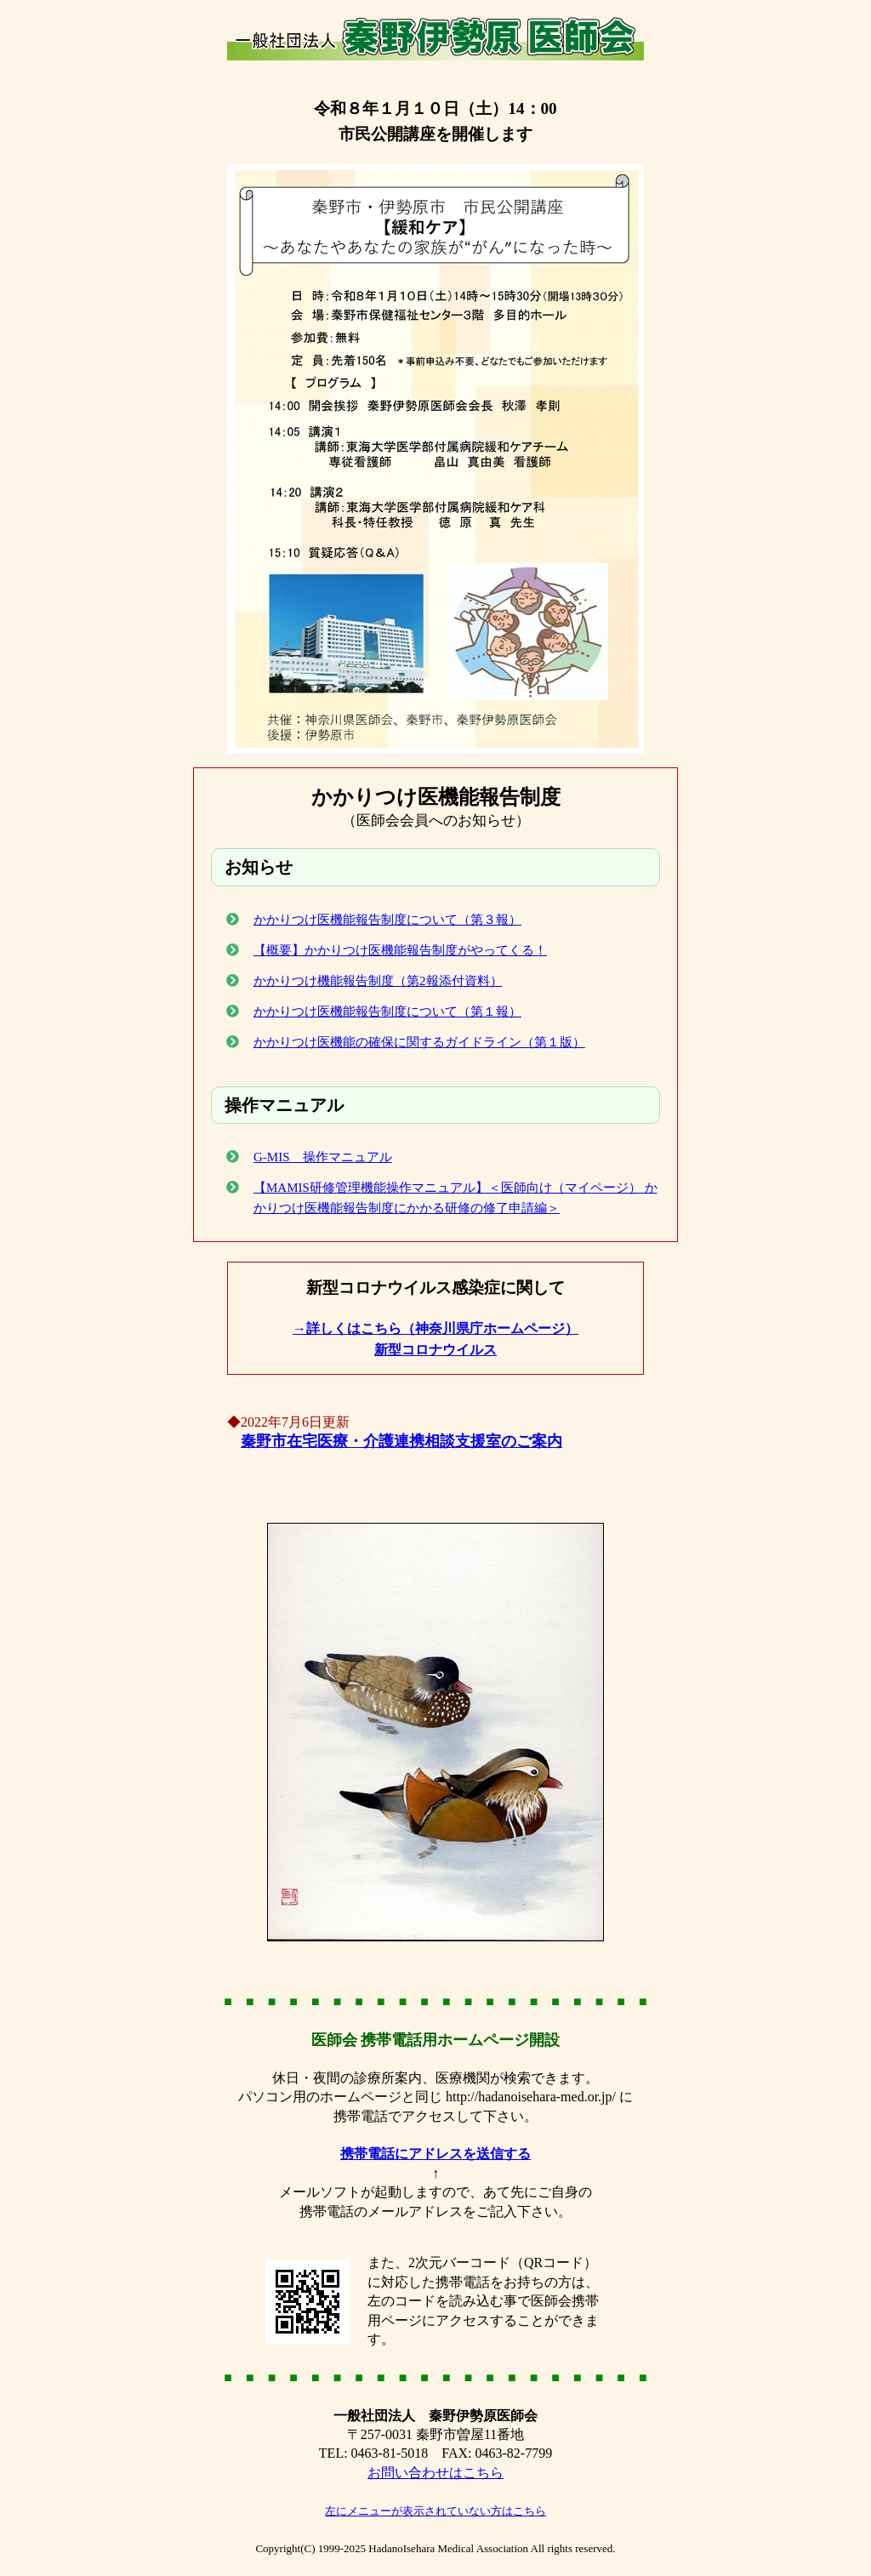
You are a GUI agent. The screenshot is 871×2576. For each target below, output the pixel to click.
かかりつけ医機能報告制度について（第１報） (387, 1011)
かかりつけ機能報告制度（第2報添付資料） (378, 981)
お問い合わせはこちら (435, 2472)
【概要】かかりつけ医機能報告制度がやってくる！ (400, 950)
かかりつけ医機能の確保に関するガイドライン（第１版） (419, 1042)
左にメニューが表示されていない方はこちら (435, 2511)
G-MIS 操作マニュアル (322, 1157)
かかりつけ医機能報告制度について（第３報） (387, 919)
